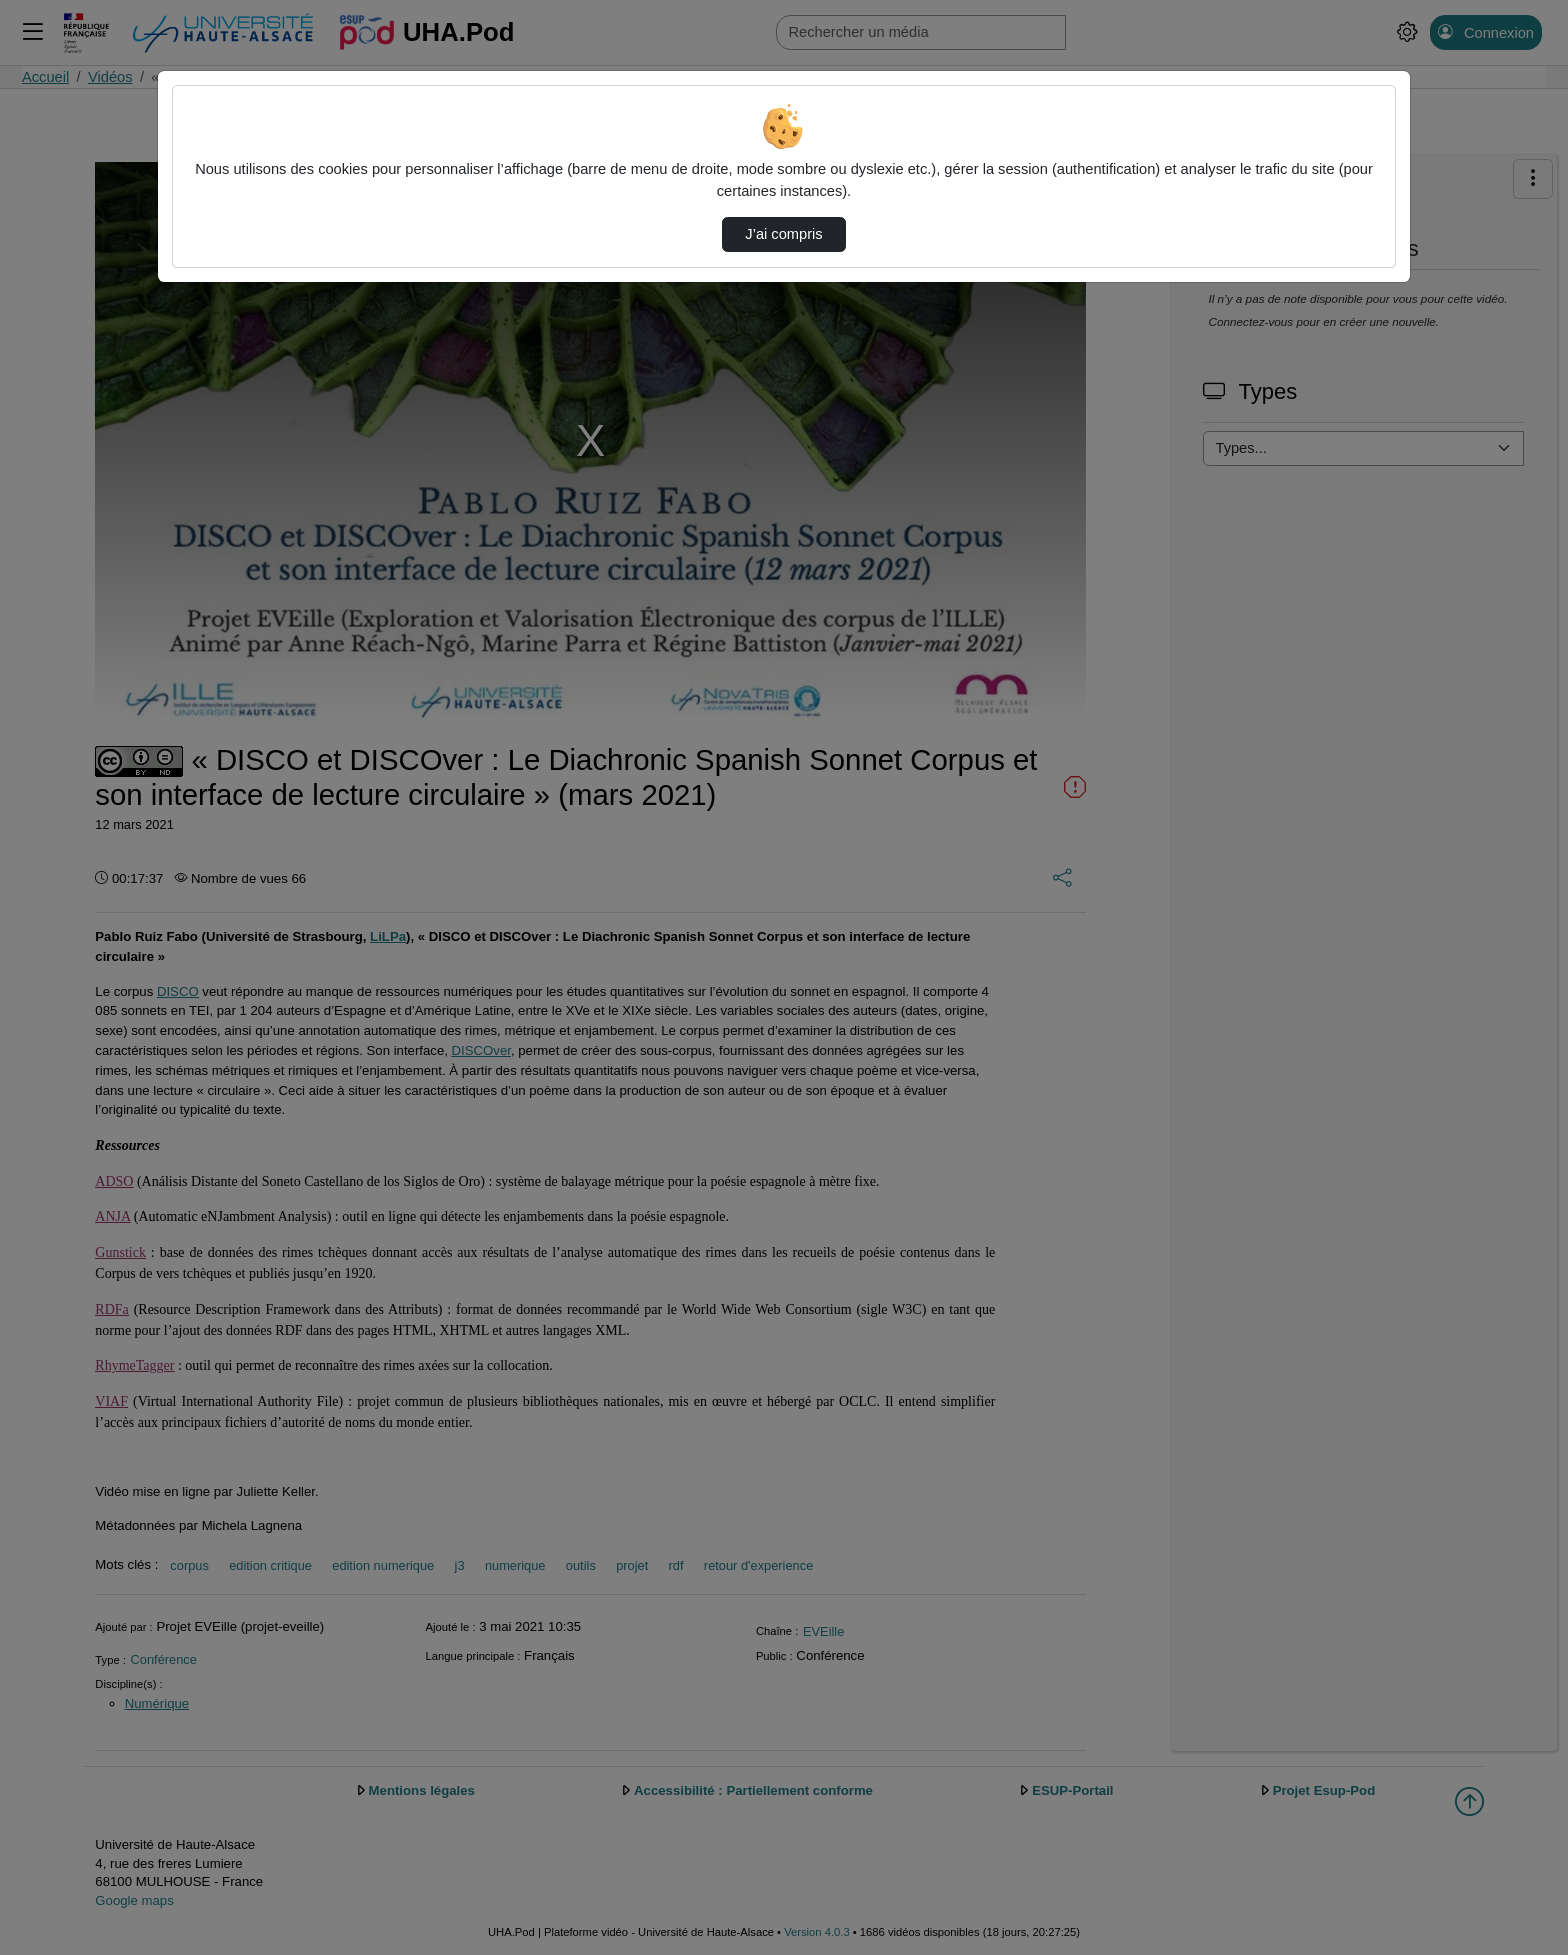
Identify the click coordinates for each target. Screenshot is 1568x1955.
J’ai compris (783, 234)
